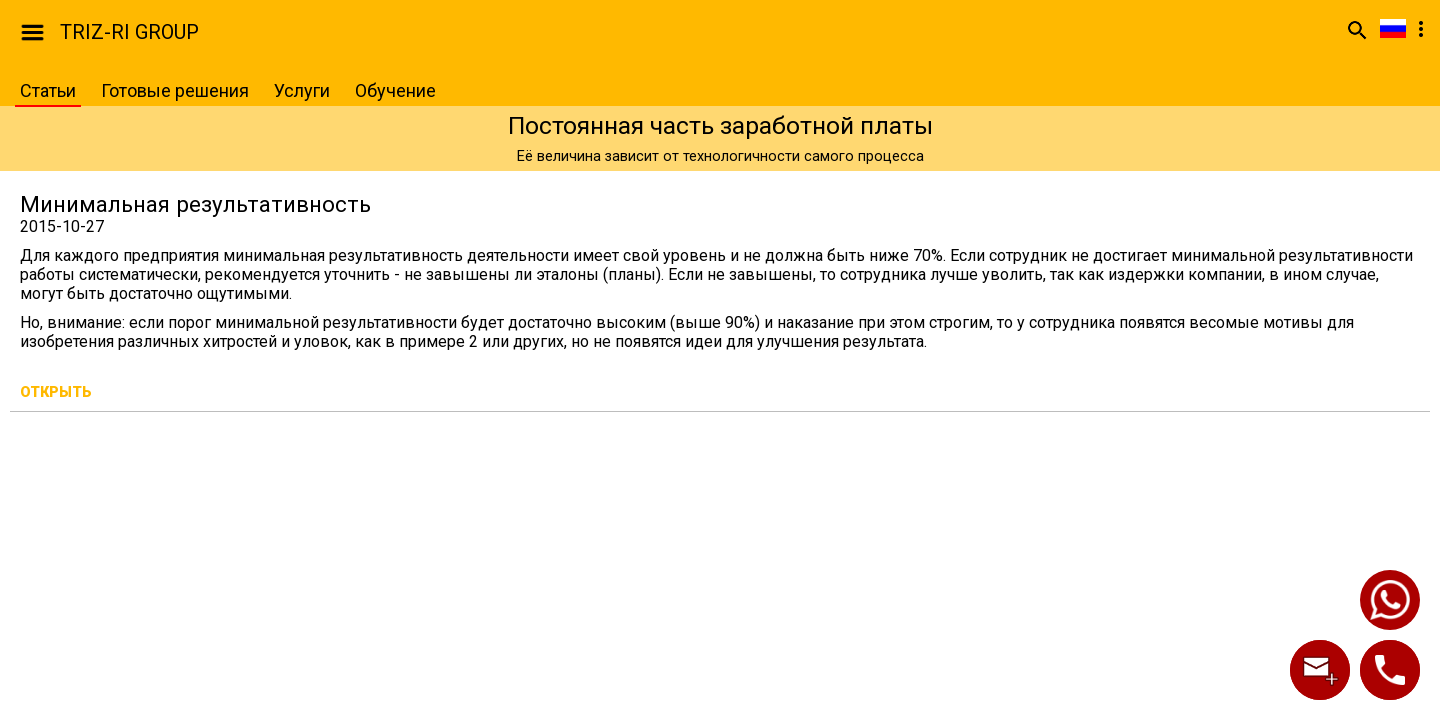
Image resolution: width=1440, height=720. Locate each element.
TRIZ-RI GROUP (129, 32)
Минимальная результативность (195, 204)
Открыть (56, 392)
